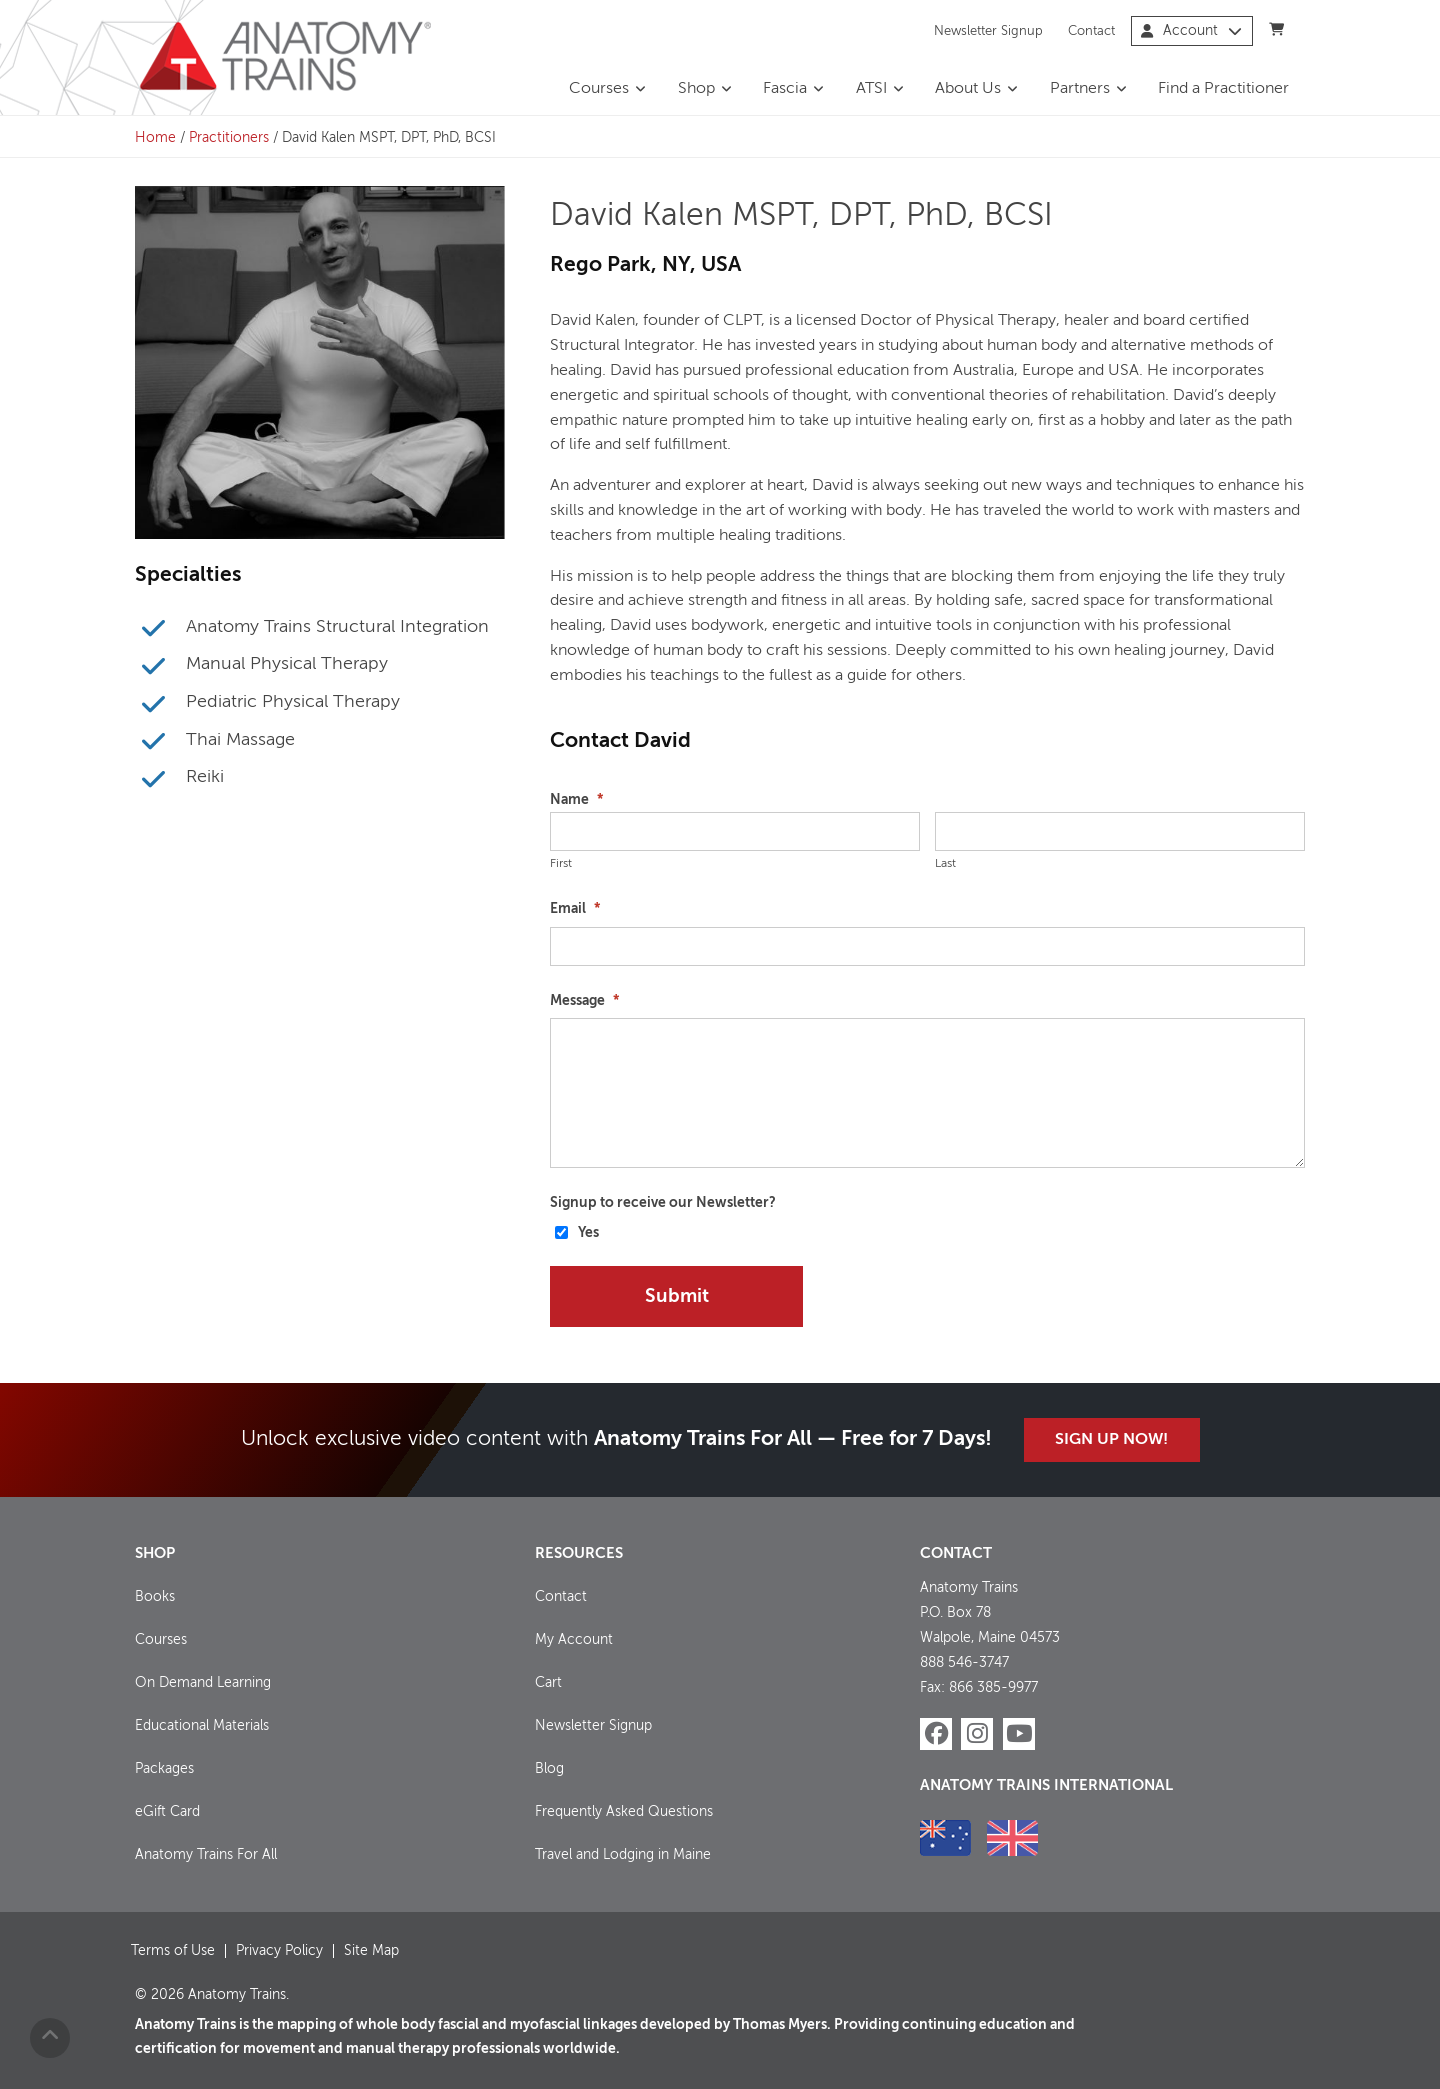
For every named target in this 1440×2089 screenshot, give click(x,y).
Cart (548, 1683)
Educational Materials (202, 1726)
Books (155, 1597)
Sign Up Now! (1111, 1440)
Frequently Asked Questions (624, 1812)
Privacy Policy (279, 1951)
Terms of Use (173, 1951)
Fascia (785, 89)
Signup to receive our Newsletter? (663, 1203)
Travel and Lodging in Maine (623, 1855)
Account (1191, 31)
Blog (549, 1769)
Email (575, 909)
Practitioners (229, 138)
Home (155, 138)
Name (576, 800)
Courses (599, 89)
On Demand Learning (203, 1683)
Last (945, 864)
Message (584, 1001)
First (561, 864)
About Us (968, 89)
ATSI (871, 89)
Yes (588, 1233)
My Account (574, 1640)
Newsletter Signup (988, 30)
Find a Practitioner (1223, 89)
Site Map (371, 1951)
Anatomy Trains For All (206, 1855)
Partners (1080, 89)
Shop (696, 89)
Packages (164, 1769)
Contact (1091, 30)
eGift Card (167, 1812)
